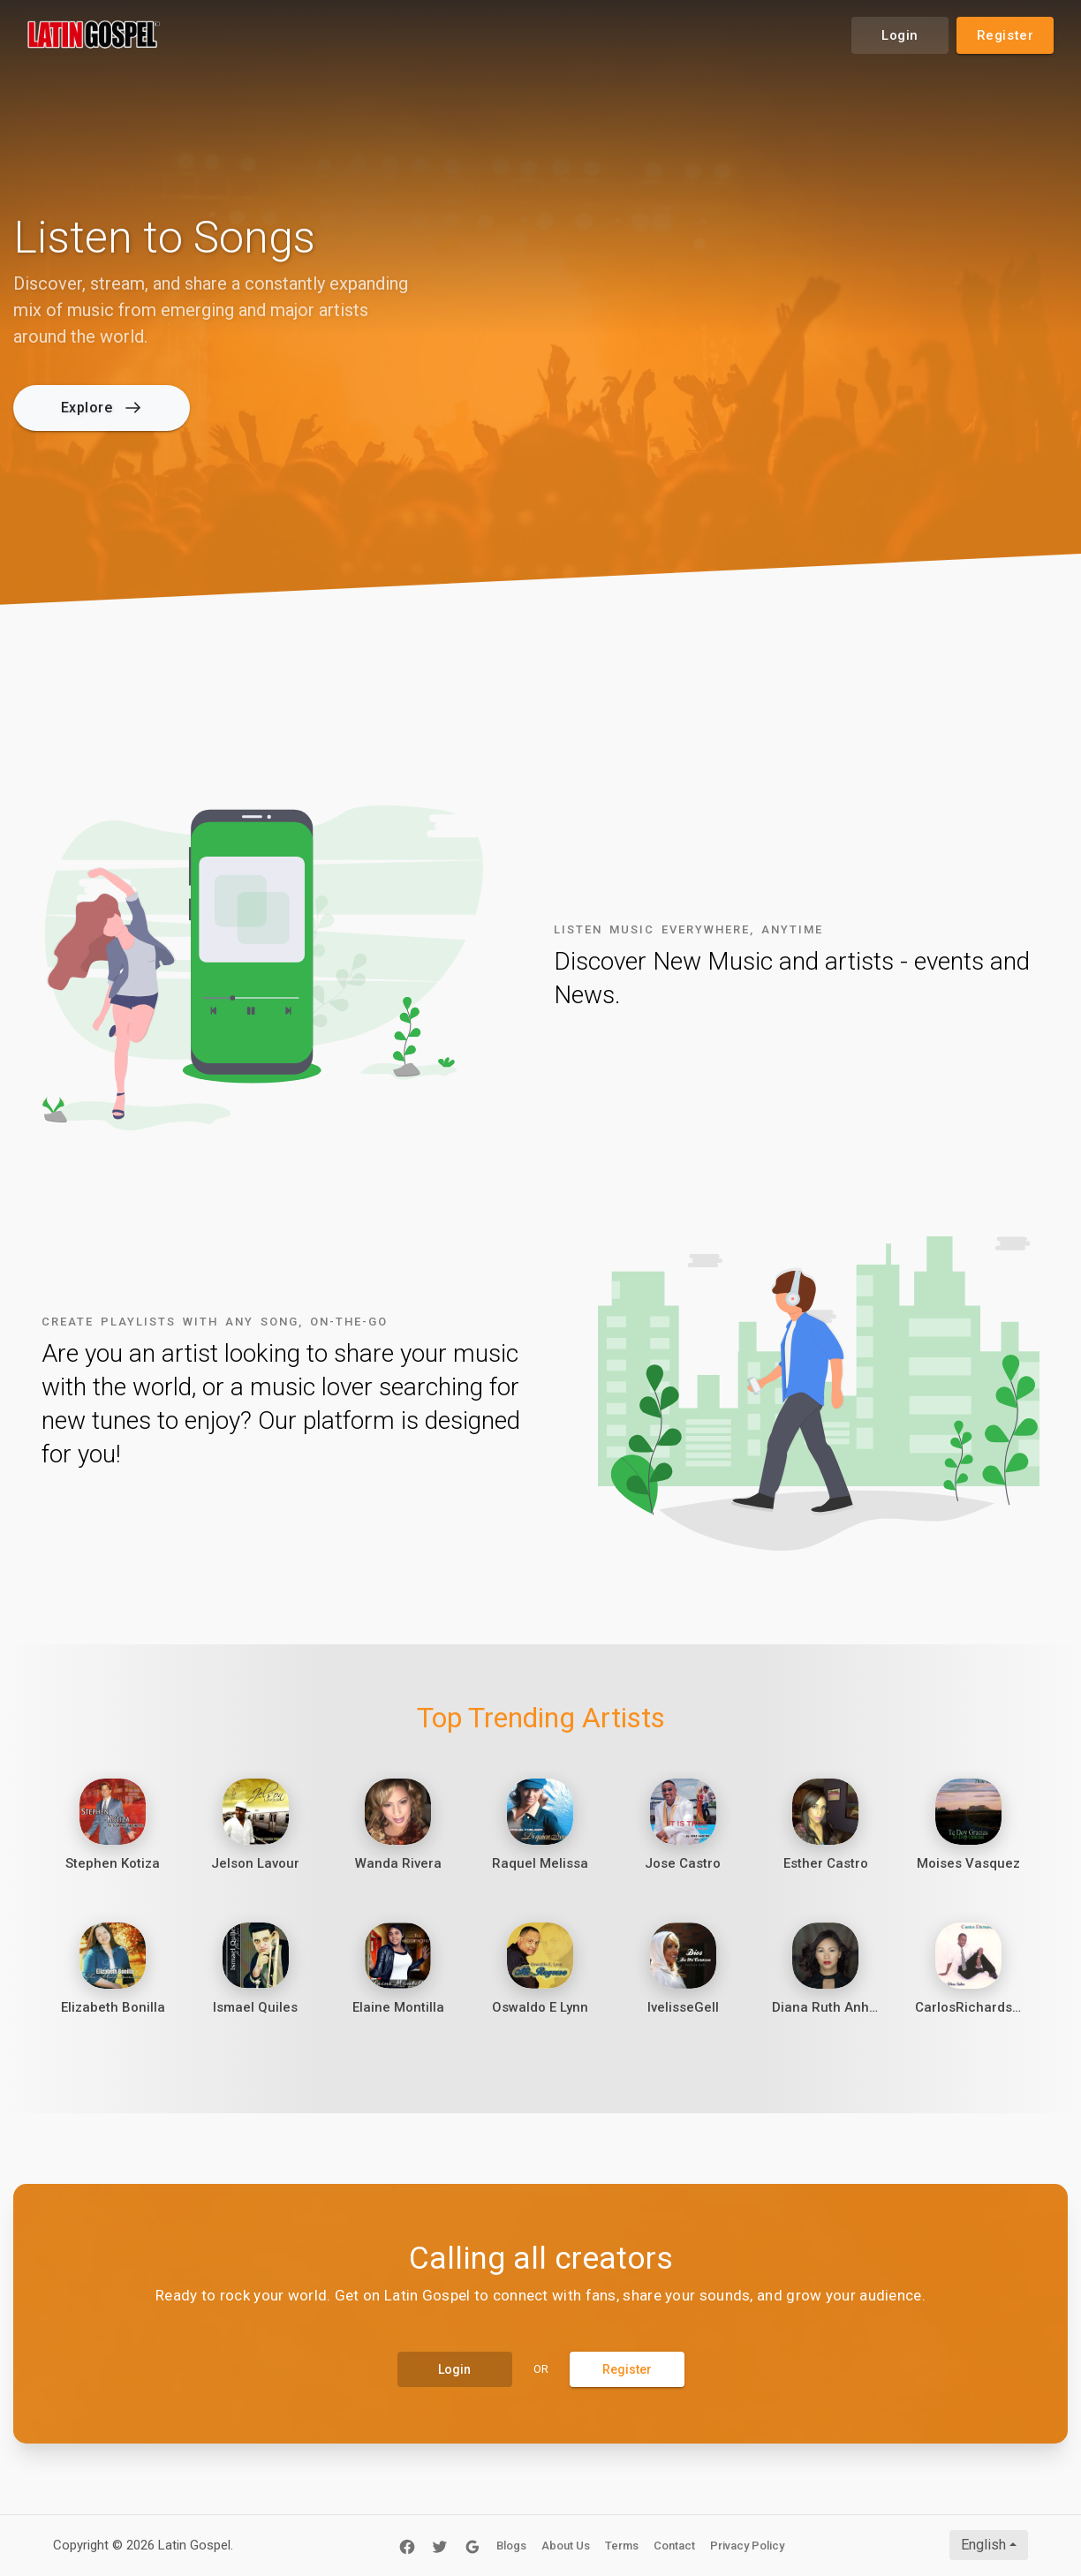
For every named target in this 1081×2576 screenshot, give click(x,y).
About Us (565, 2545)
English (983, 2544)
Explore (100, 407)
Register (1005, 35)
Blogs (511, 2545)
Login (899, 35)
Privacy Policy (747, 2545)
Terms (622, 2545)
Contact (674, 2545)
